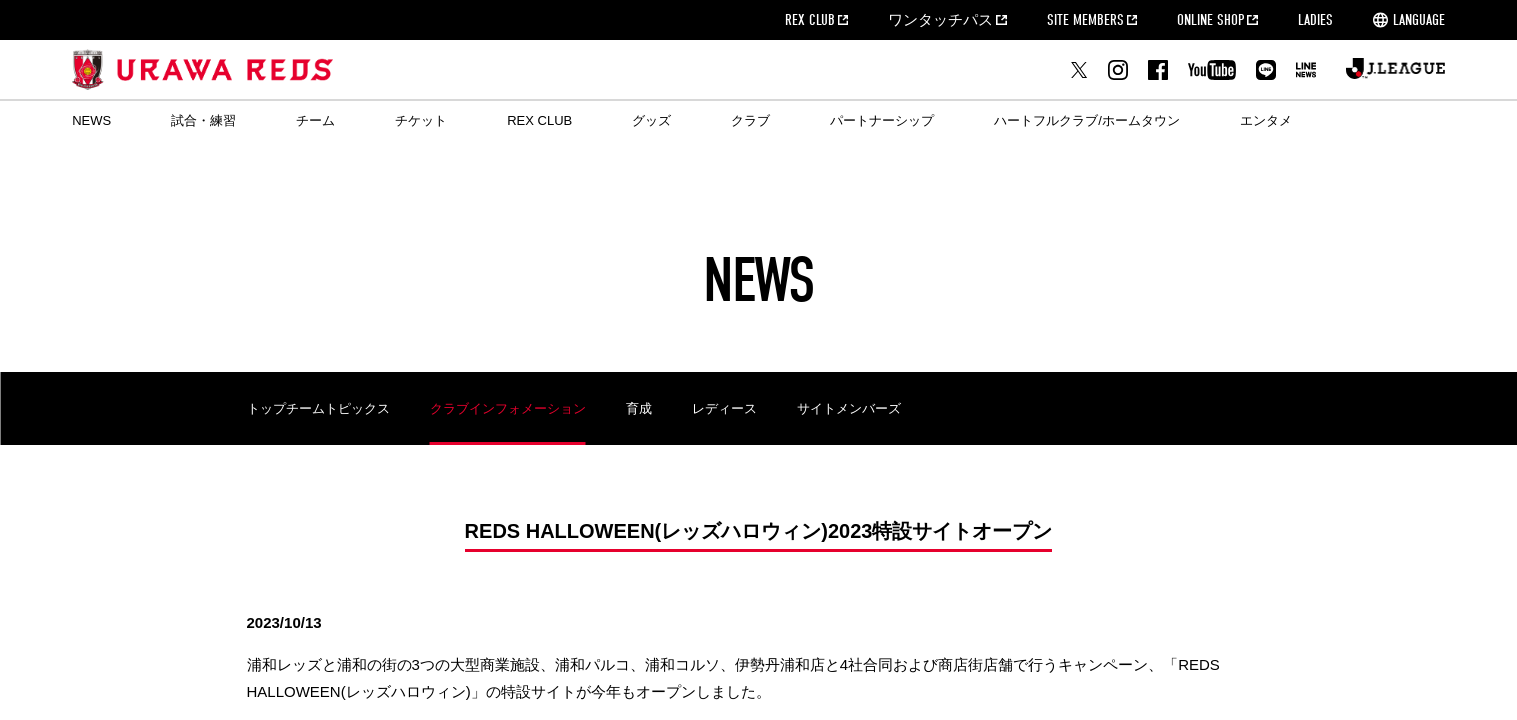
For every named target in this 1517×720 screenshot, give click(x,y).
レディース (724, 408)
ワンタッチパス (940, 20)
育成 (639, 408)
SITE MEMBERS (1085, 20)
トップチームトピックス (318, 408)
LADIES (1315, 20)
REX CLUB (810, 20)
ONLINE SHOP (1210, 20)
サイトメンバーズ (849, 408)
